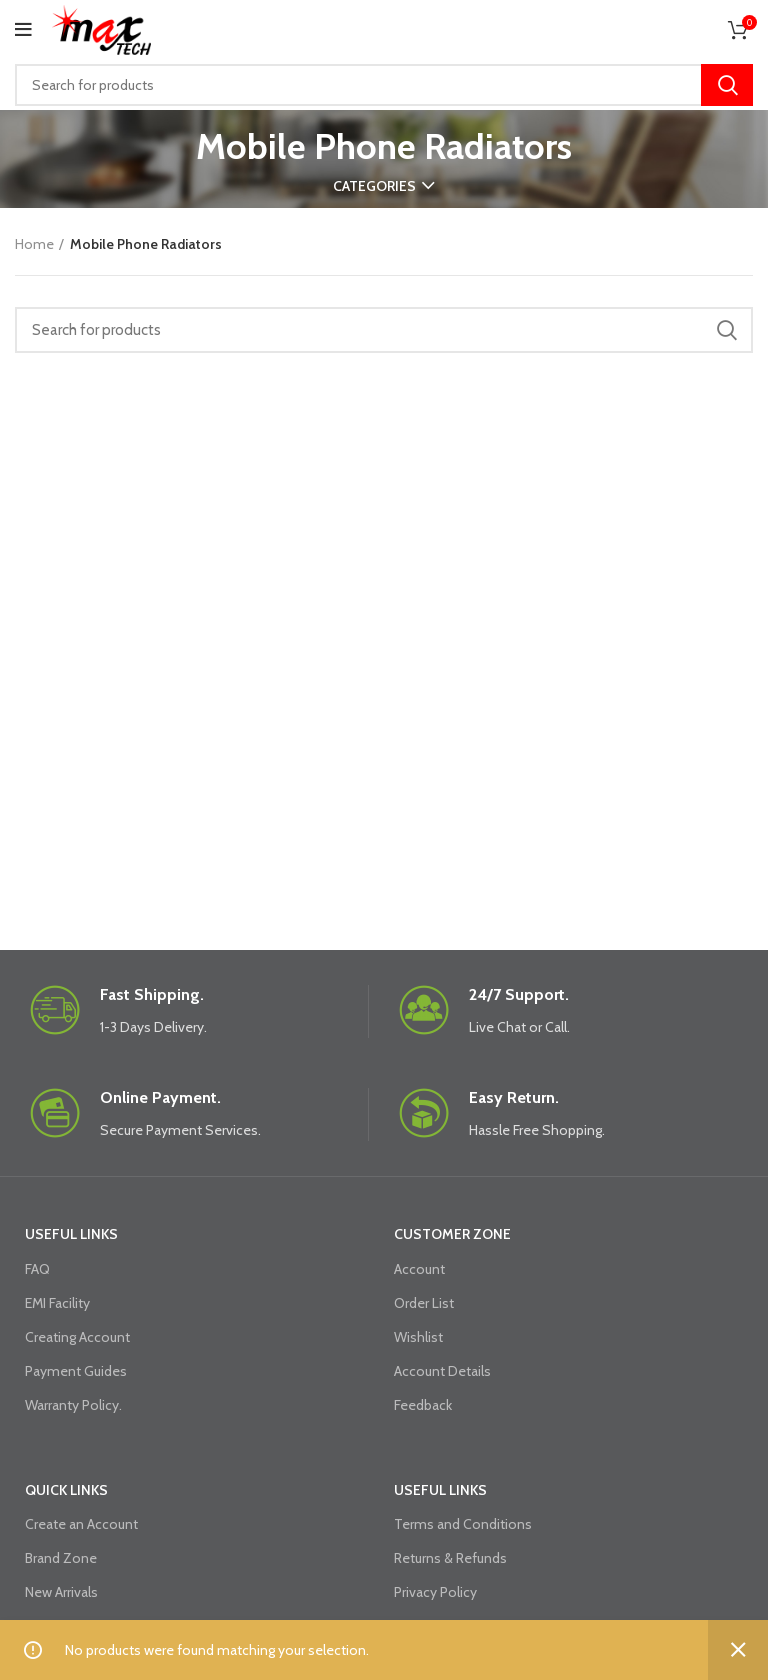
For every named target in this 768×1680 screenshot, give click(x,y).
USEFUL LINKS (71, 1234)
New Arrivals (61, 1592)
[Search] (384, 85)
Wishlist (418, 1337)
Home (34, 244)
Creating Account (77, 1337)
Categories (374, 186)
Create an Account (81, 1524)
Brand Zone (61, 1558)
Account (419, 1269)
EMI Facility (57, 1303)
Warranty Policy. (73, 1405)
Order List (424, 1303)
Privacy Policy (435, 1592)
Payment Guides (76, 1371)
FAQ (37, 1269)
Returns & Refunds (450, 1558)
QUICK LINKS (66, 1490)
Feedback (423, 1405)
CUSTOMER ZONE (452, 1234)
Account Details (442, 1371)
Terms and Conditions (463, 1524)
